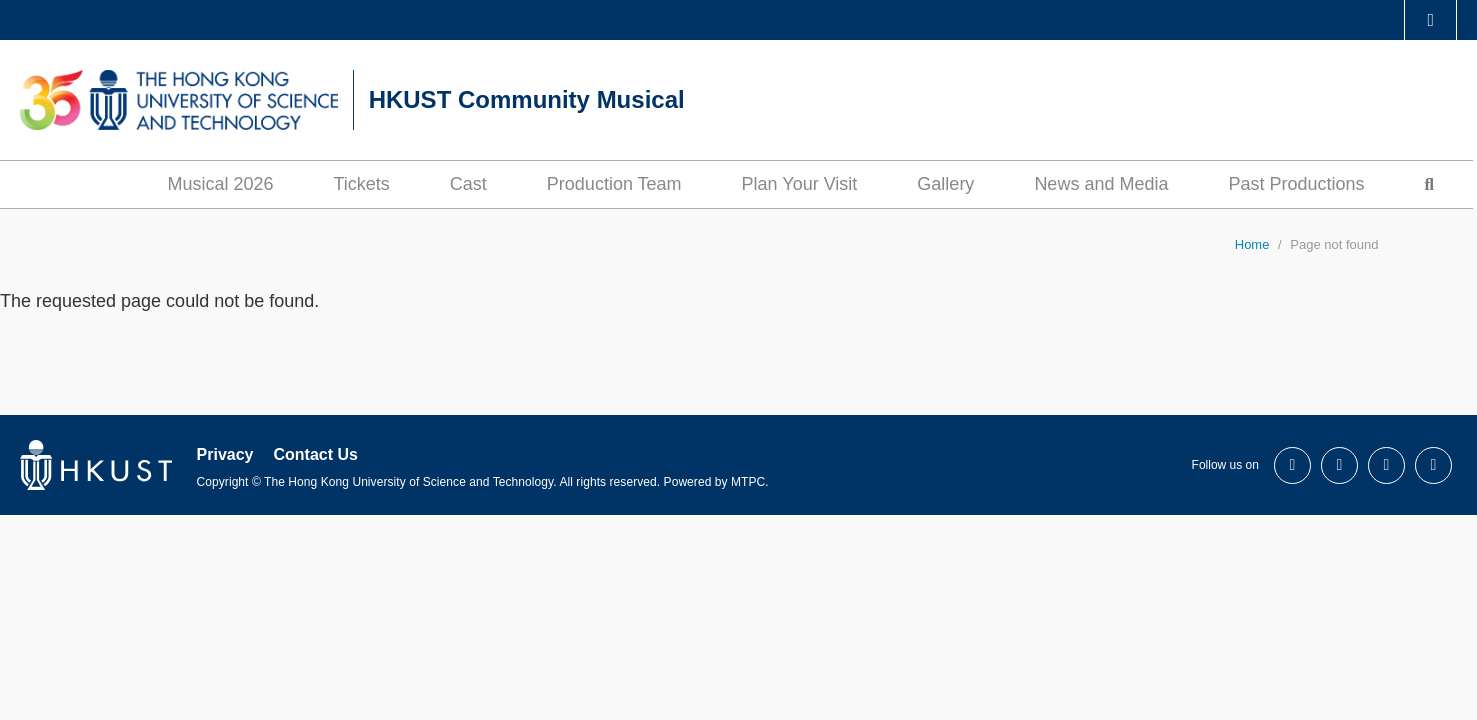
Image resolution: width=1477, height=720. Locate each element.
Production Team (614, 184)
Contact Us (315, 454)
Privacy (225, 454)
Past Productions (1296, 184)
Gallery (945, 184)
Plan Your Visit (800, 184)
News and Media (1101, 184)
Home (1252, 244)
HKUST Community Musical (527, 99)
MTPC (748, 482)
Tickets (361, 184)
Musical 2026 (220, 184)
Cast (468, 184)
